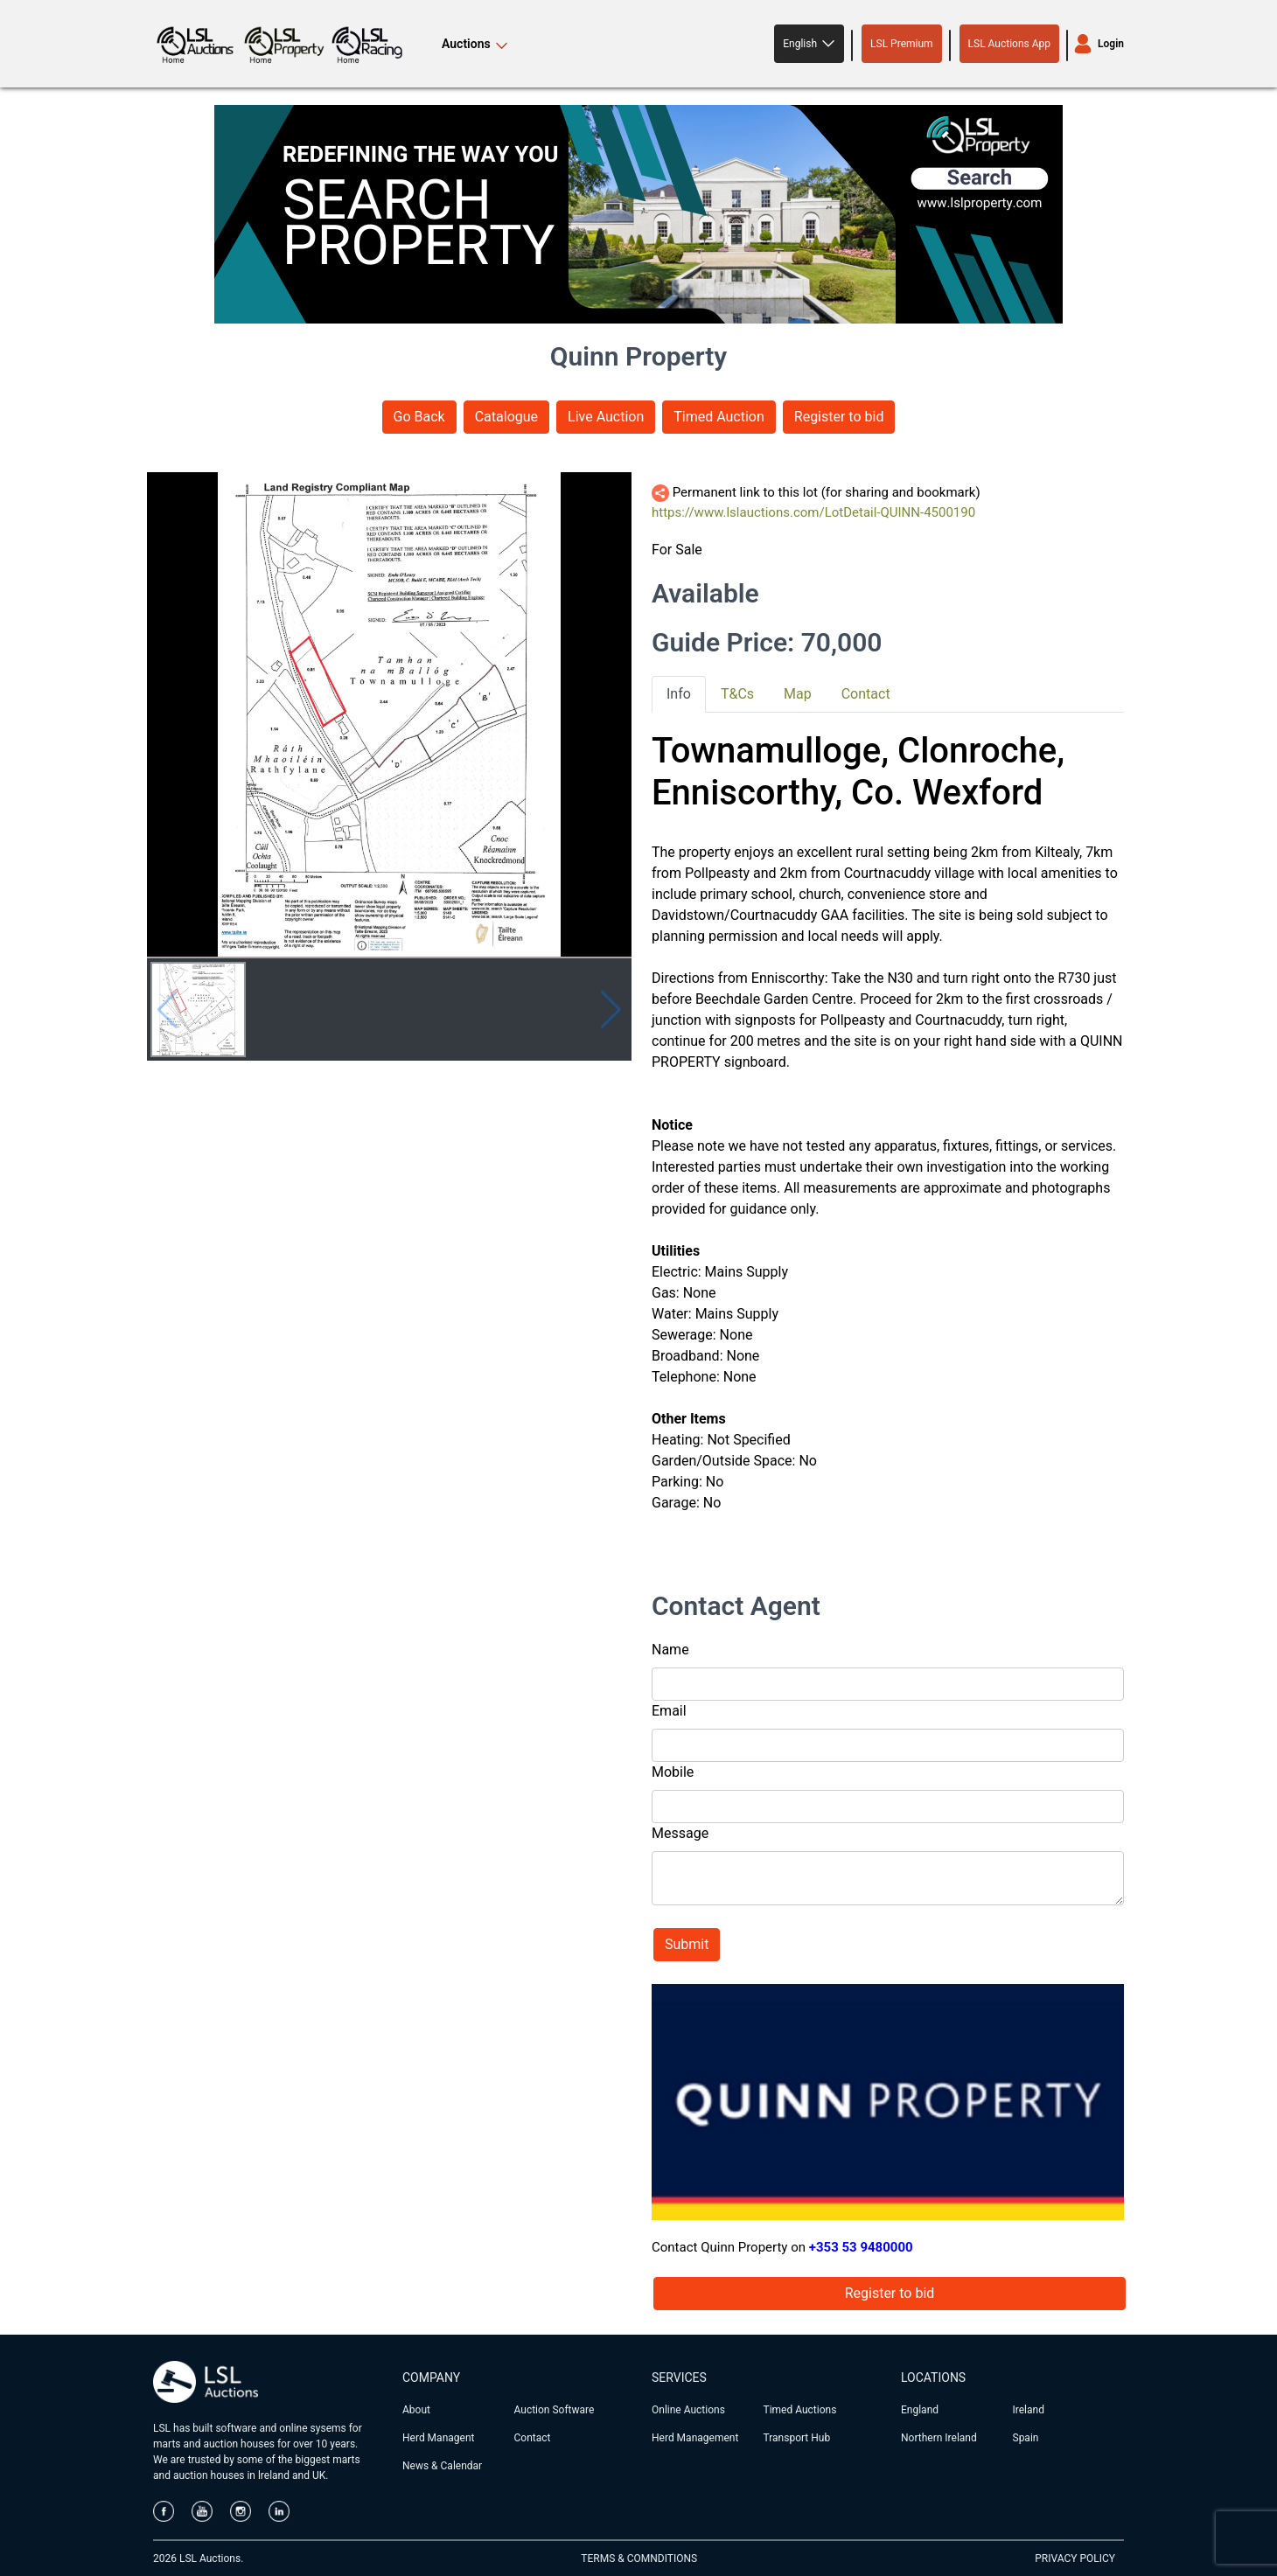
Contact (532, 2438)
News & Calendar (442, 2466)
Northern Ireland (939, 2438)
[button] (809, 43)
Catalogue (506, 416)
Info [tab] (678, 694)
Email (669, 1710)
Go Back (419, 416)
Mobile (673, 1772)
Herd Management (695, 2438)
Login (1111, 44)
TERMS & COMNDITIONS (639, 2558)
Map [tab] (798, 694)
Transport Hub (797, 2438)
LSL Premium (901, 44)
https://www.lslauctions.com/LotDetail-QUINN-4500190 (813, 512)
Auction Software (554, 2410)
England (920, 2410)
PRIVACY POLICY (1075, 2558)
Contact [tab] (865, 694)
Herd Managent (438, 2438)
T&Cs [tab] (737, 694)
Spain (1026, 2438)
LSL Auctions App (1009, 44)
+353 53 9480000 (861, 2247)
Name (670, 1649)
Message (680, 1833)
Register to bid (839, 416)
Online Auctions (688, 2410)
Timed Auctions (800, 2410)
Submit (686, 1944)
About (416, 2410)
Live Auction (606, 416)
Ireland (1028, 2410)
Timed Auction (718, 416)
